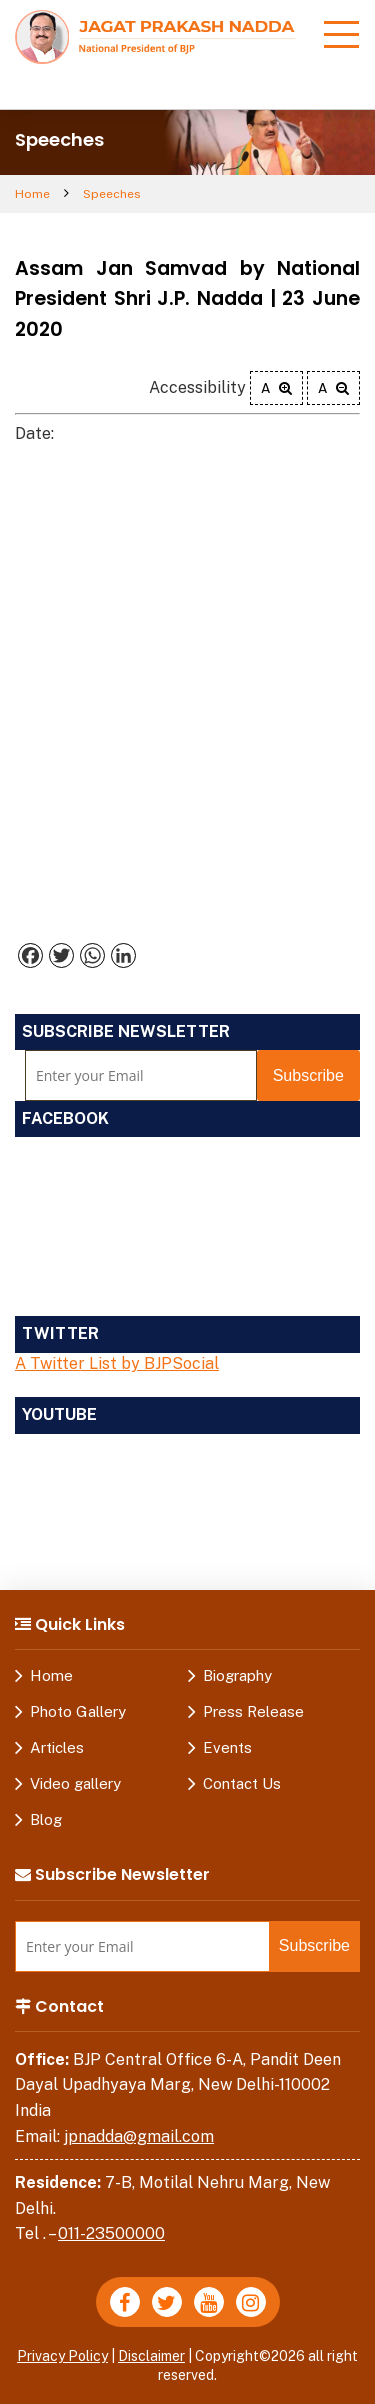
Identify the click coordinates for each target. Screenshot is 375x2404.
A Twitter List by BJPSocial (117, 1363)
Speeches (112, 194)
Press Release (253, 1711)
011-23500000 (111, 2233)
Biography (237, 1675)
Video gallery (75, 1783)
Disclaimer (151, 2356)
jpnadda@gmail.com (139, 2136)
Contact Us (242, 1783)
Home (32, 194)
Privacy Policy (62, 2356)
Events (227, 1747)
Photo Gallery (78, 1711)
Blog (46, 1819)
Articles (57, 1747)
